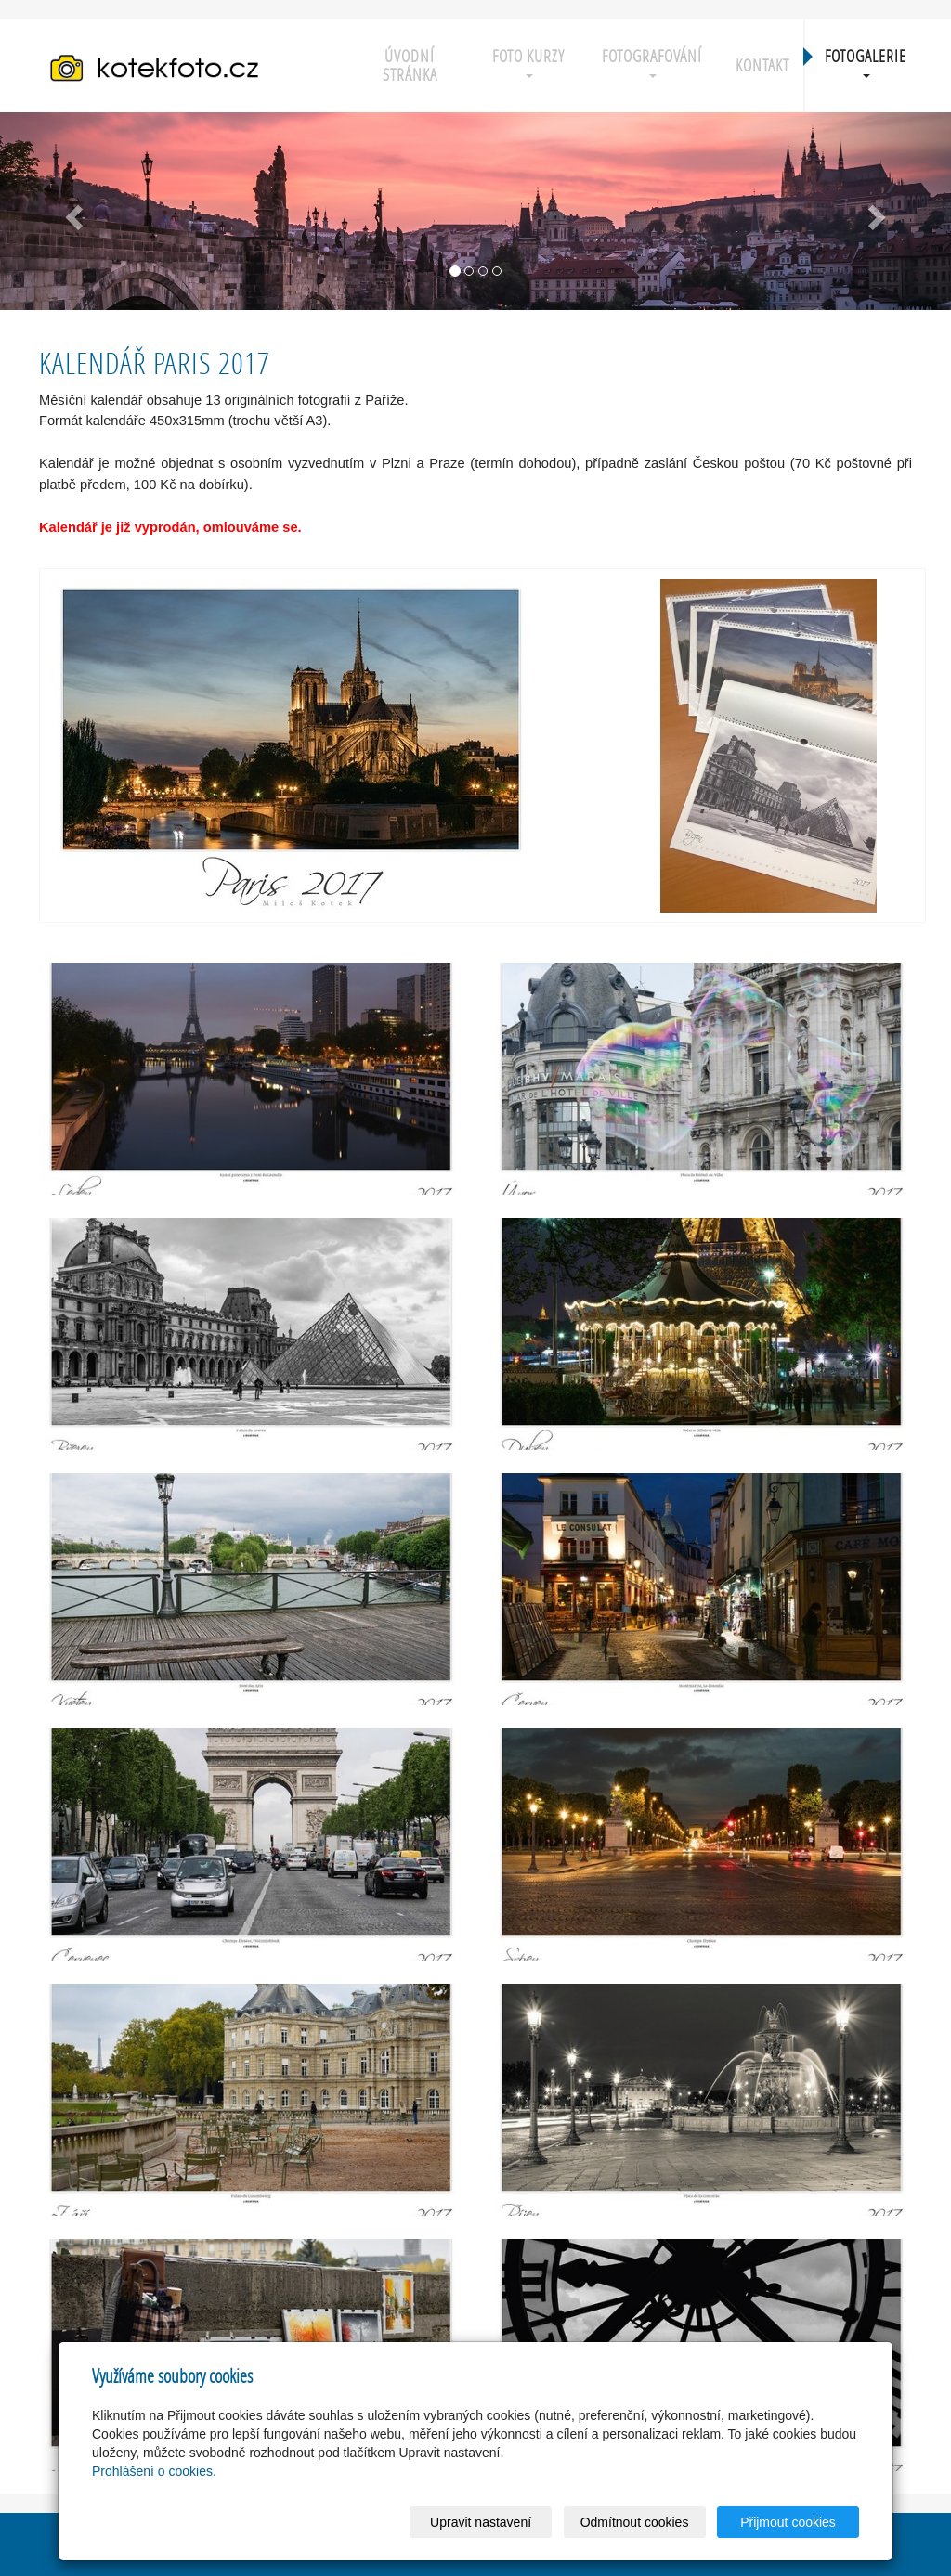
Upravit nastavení (480, 2522)
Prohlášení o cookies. (154, 2471)
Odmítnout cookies (634, 2522)
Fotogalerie (865, 61)
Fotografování (652, 61)
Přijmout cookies (788, 2522)
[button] (71, 211)
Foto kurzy (528, 61)
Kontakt (762, 65)
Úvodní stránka (410, 65)
